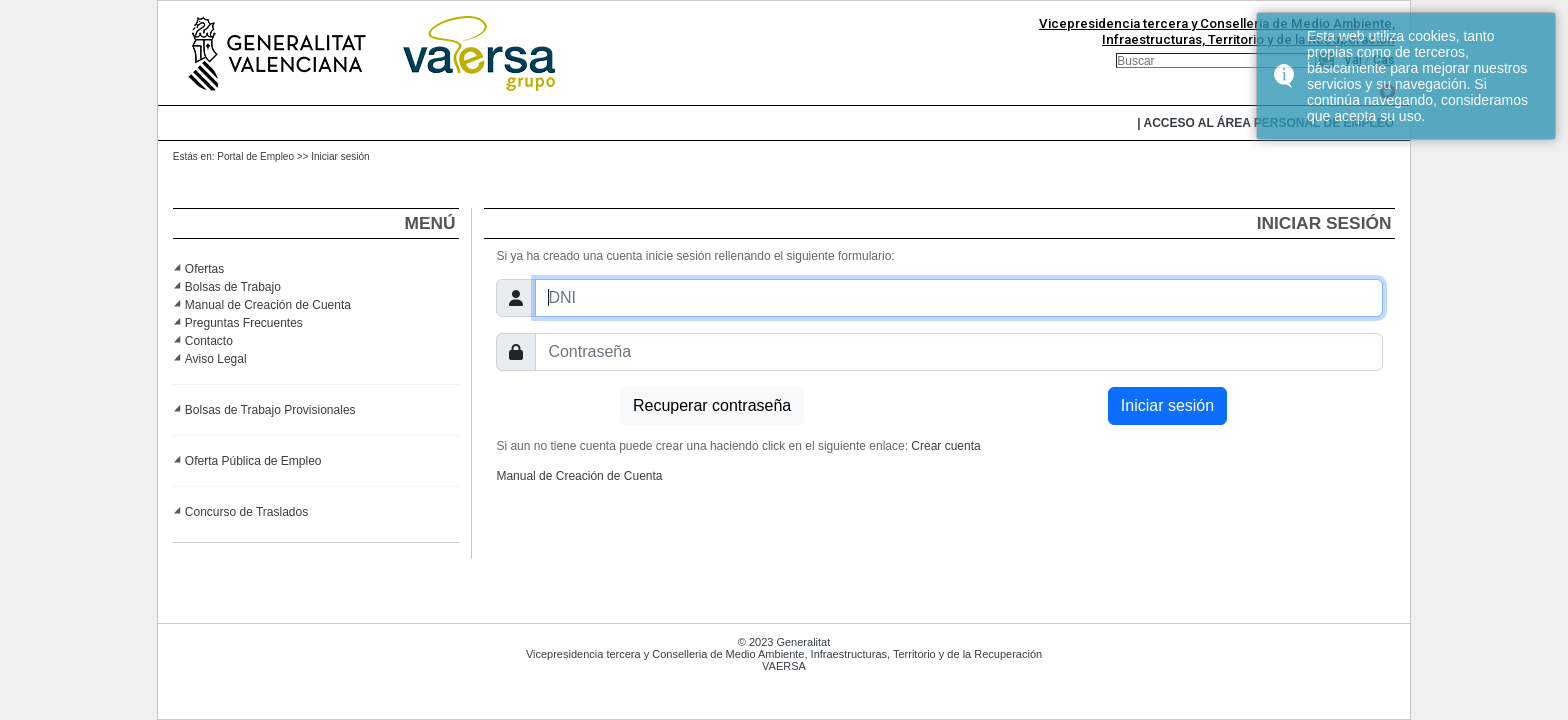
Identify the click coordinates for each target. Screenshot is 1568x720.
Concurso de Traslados (246, 512)
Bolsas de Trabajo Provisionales (270, 410)
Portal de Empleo (255, 156)
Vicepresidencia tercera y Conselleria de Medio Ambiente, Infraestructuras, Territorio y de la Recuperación (1217, 31)
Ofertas (204, 269)
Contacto (209, 341)
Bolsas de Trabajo (233, 287)
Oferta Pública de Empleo (253, 461)
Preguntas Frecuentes (244, 323)
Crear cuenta (945, 446)
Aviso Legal (216, 359)
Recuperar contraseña (712, 405)
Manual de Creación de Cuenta (268, 305)
